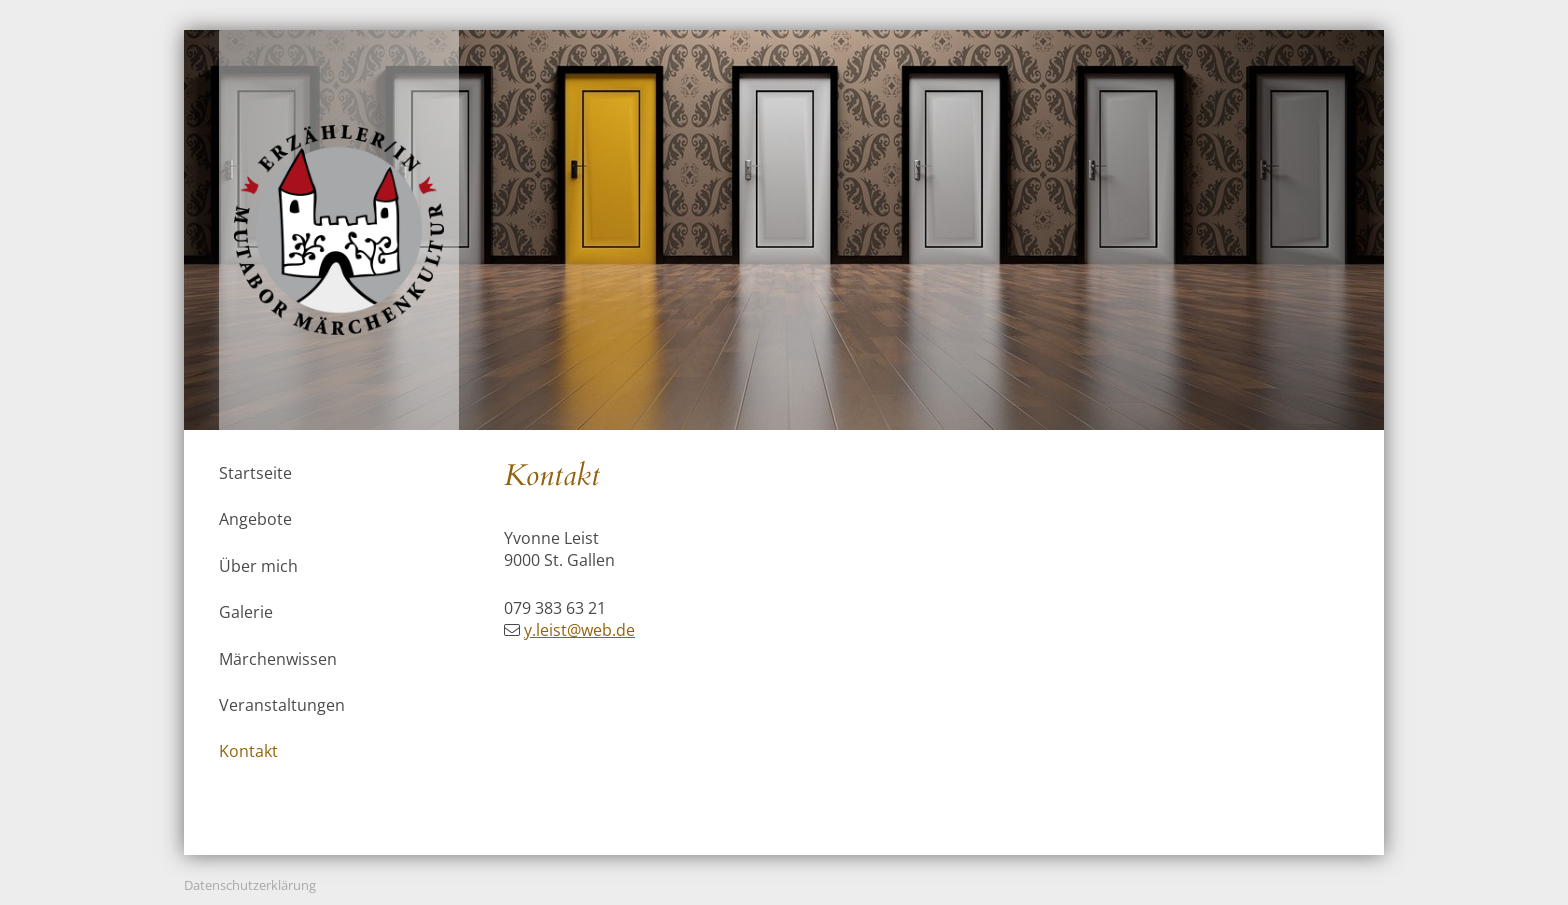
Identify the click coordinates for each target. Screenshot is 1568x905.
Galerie (246, 612)
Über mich (258, 566)
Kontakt (248, 751)
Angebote (255, 519)
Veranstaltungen (282, 705)
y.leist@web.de (579, 630)
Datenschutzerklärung (250, 885)
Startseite (255, 473)
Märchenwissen (278, 659)
